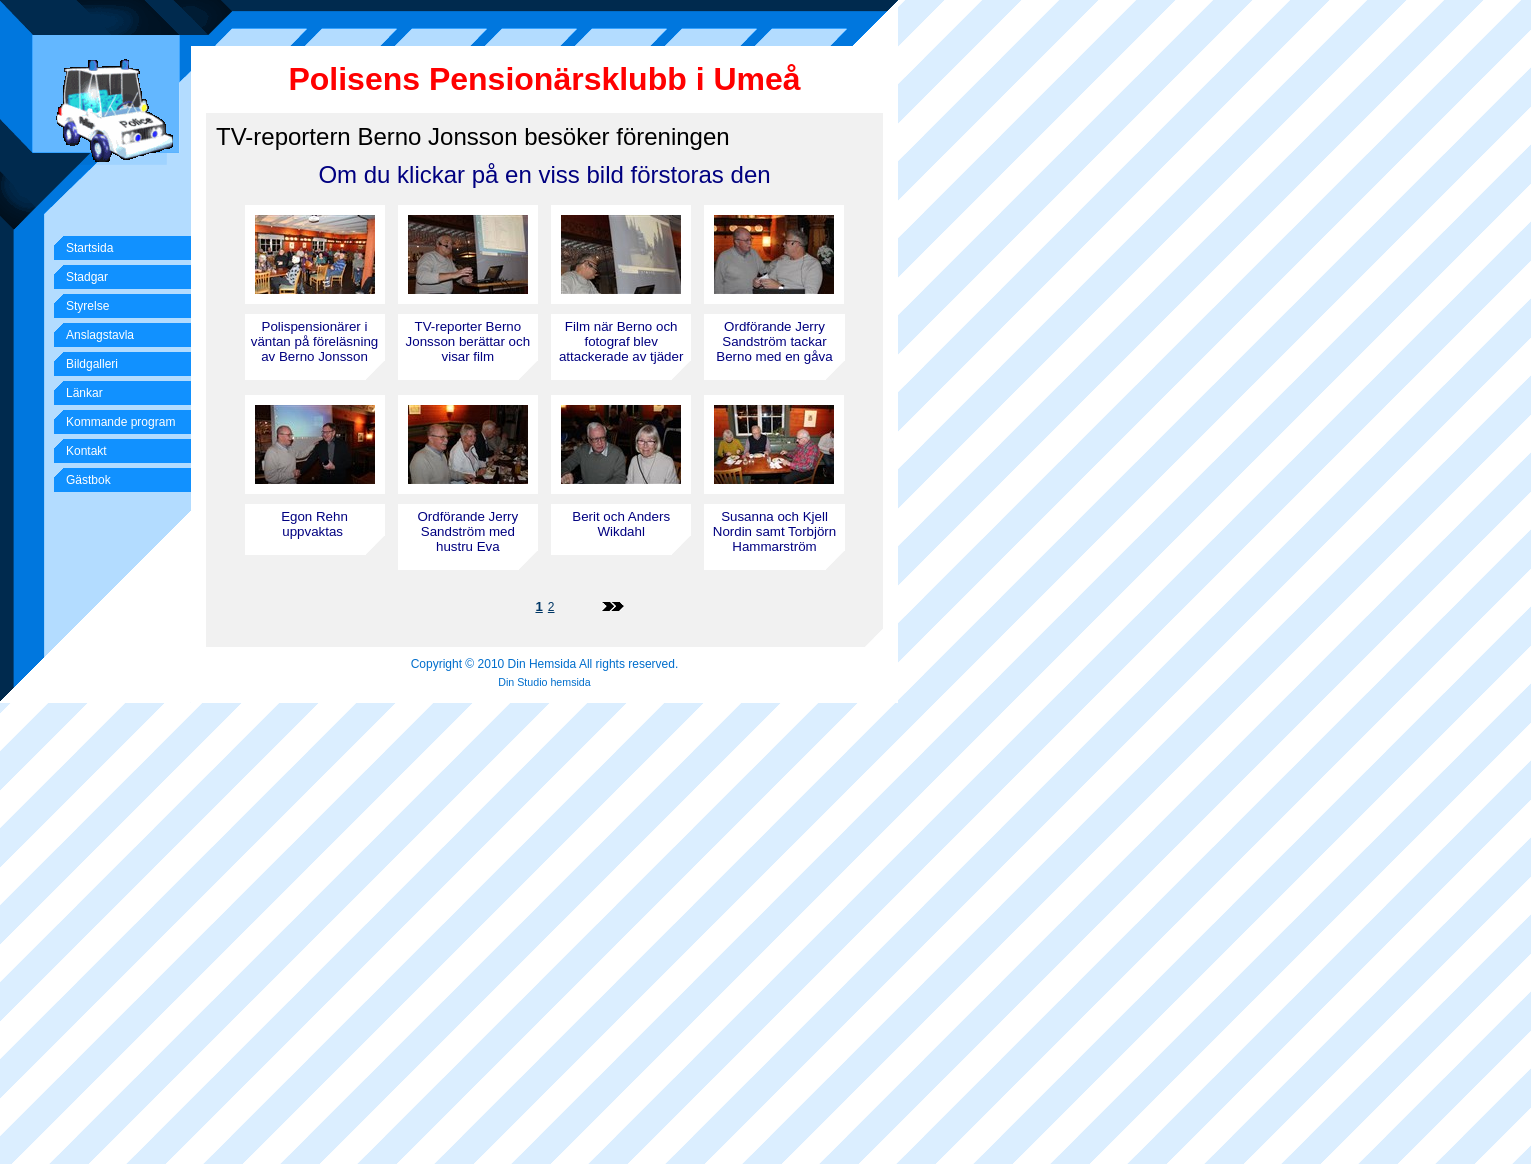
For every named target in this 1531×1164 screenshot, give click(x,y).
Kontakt (86, 451)
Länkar (84, 393)
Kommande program (120, 422)
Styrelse (87, 306)
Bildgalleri (92, 364)
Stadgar (87, 277)
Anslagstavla (100, 335)
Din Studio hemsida (544, 682)
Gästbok (88, 480)
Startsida (89, 248)
